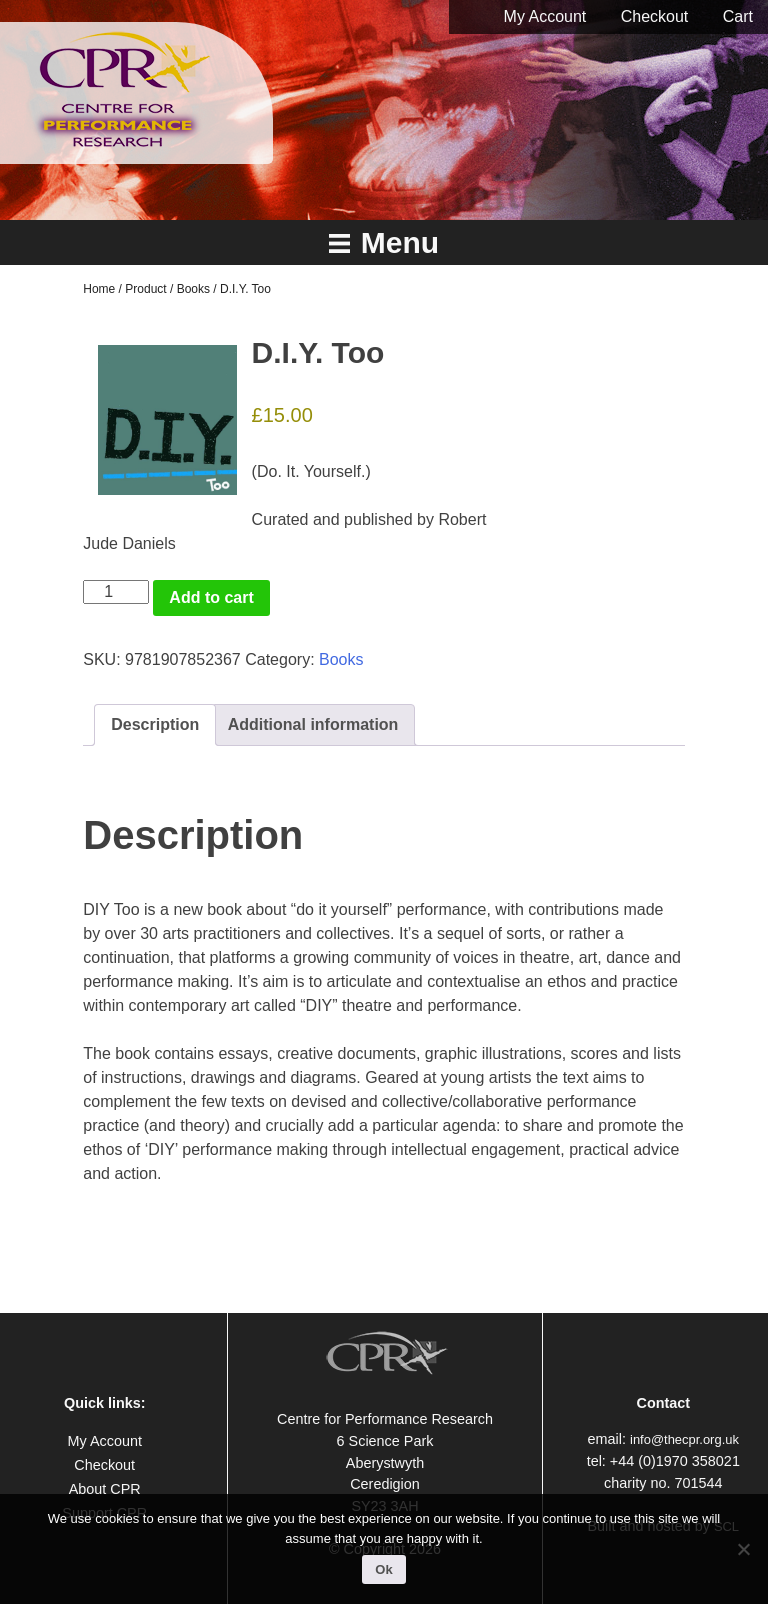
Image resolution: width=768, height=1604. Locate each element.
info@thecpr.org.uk (684, 1439)
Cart (738, 16)
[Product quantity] (116, 592)
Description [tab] (155, 724)
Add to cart (211, 597)
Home (99, 289)
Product (145, 289)
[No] (743, 1549)
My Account (545, 16)
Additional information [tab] (313, 724)
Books (193, 289)
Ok (383, 1569)
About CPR (105, 1489)
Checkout (655, 16)
